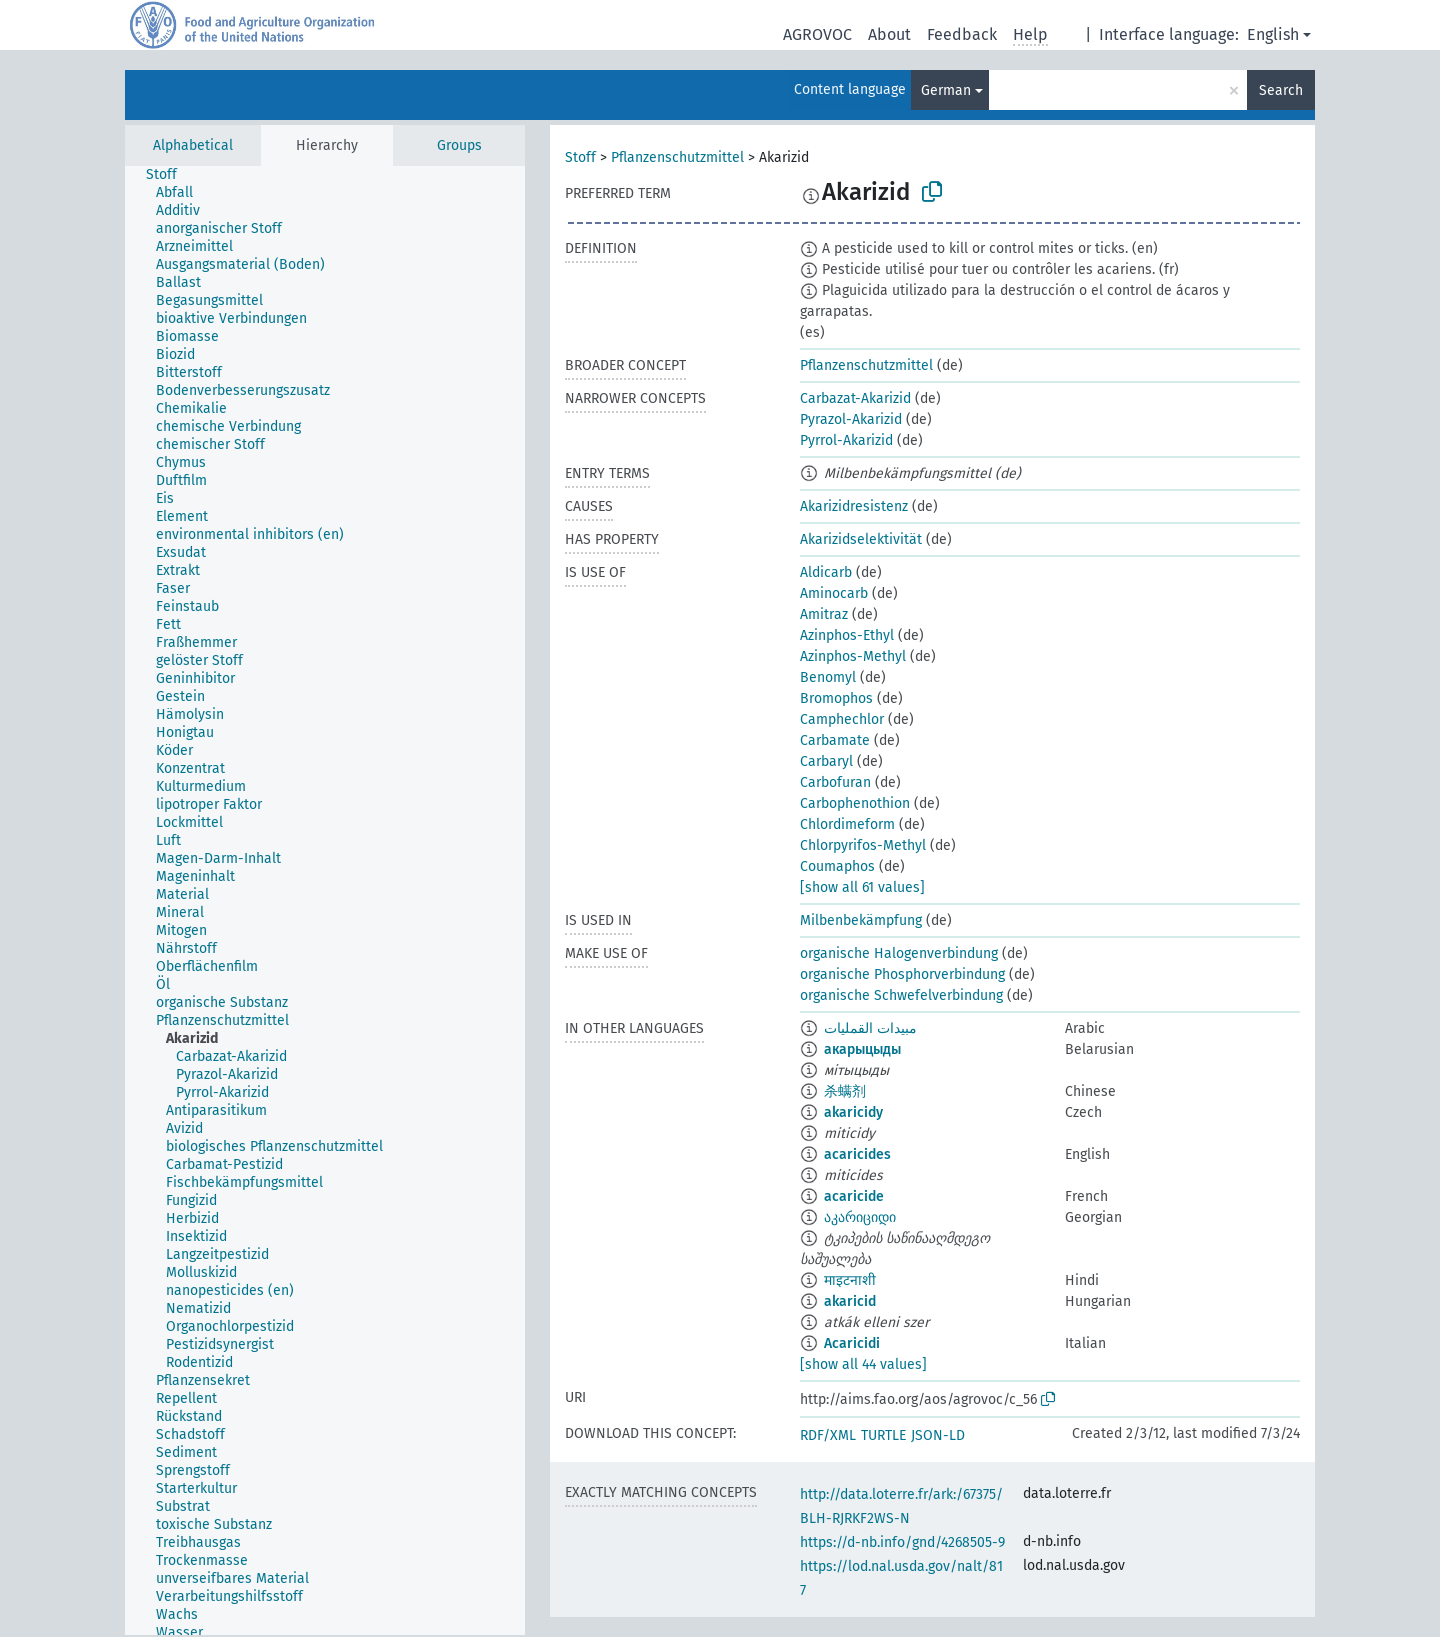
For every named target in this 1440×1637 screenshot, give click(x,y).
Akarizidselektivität (861, 539)
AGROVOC (817, 34)
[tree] (325, 900)
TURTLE (883, 1435)
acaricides (857, 1154)
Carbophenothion (855, 803)
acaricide (854, 1196)
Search (1281, 90)
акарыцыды (862, 1049)
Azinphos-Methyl (853, 656)
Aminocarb (834, 593)
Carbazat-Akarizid (855, 398)
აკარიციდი (860, 1217)
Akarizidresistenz (854, 506)
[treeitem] (170, 175)
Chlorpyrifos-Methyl (863, 845)
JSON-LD (938, 1435)
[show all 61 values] (862, 887)
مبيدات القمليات (870, 1028)
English (1273, 34)
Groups (459, 145)
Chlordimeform (847, 824)
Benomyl (828, 677)
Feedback (962, 34)
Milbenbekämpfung (861, 920)
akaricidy (853, 1112)
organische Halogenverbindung (899, 953)
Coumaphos (837, 866)
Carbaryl (826, 761)
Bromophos (836, 698)
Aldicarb (826, 572)
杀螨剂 (845, 1091)
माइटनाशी (850, 1280)
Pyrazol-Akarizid (851, 419)
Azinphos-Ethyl (847, 635)
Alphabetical (193, 145)
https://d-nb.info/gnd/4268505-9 (902, 1542)
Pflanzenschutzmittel (677, 157)
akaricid (850, 1301)
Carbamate (835, 740)
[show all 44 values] (863, 1364)
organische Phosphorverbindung (902, 974)
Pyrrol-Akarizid (846, 440)
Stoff (580, 157)
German (946, 90)
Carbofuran (835, 782)
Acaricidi (852, 1343)
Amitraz (824, 614)
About (889, 34)
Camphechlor (842, 719)
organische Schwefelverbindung (901, 995)
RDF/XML (828, 1435)
